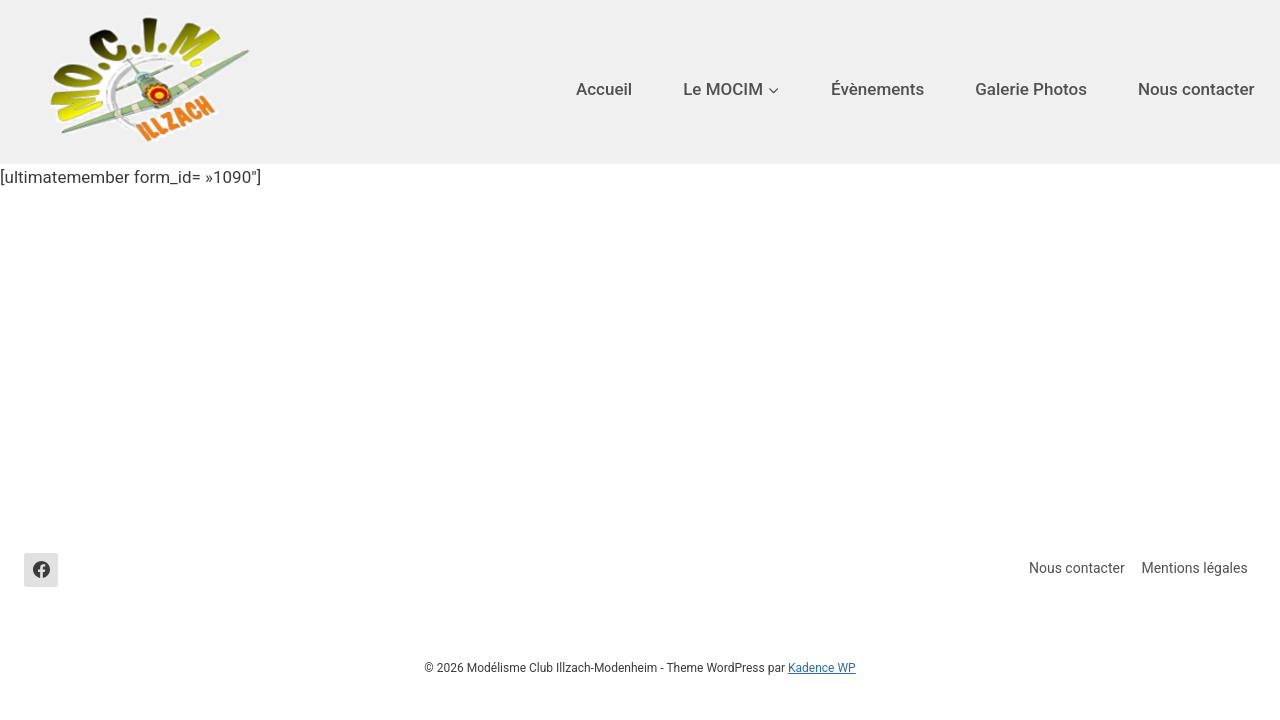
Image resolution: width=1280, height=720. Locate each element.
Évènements (877, 89)
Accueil (604, 89)
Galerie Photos (1031, 89)
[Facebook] (41, 570)
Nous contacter (1196, 89)
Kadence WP (822, 668)
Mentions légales (1194, 568)
